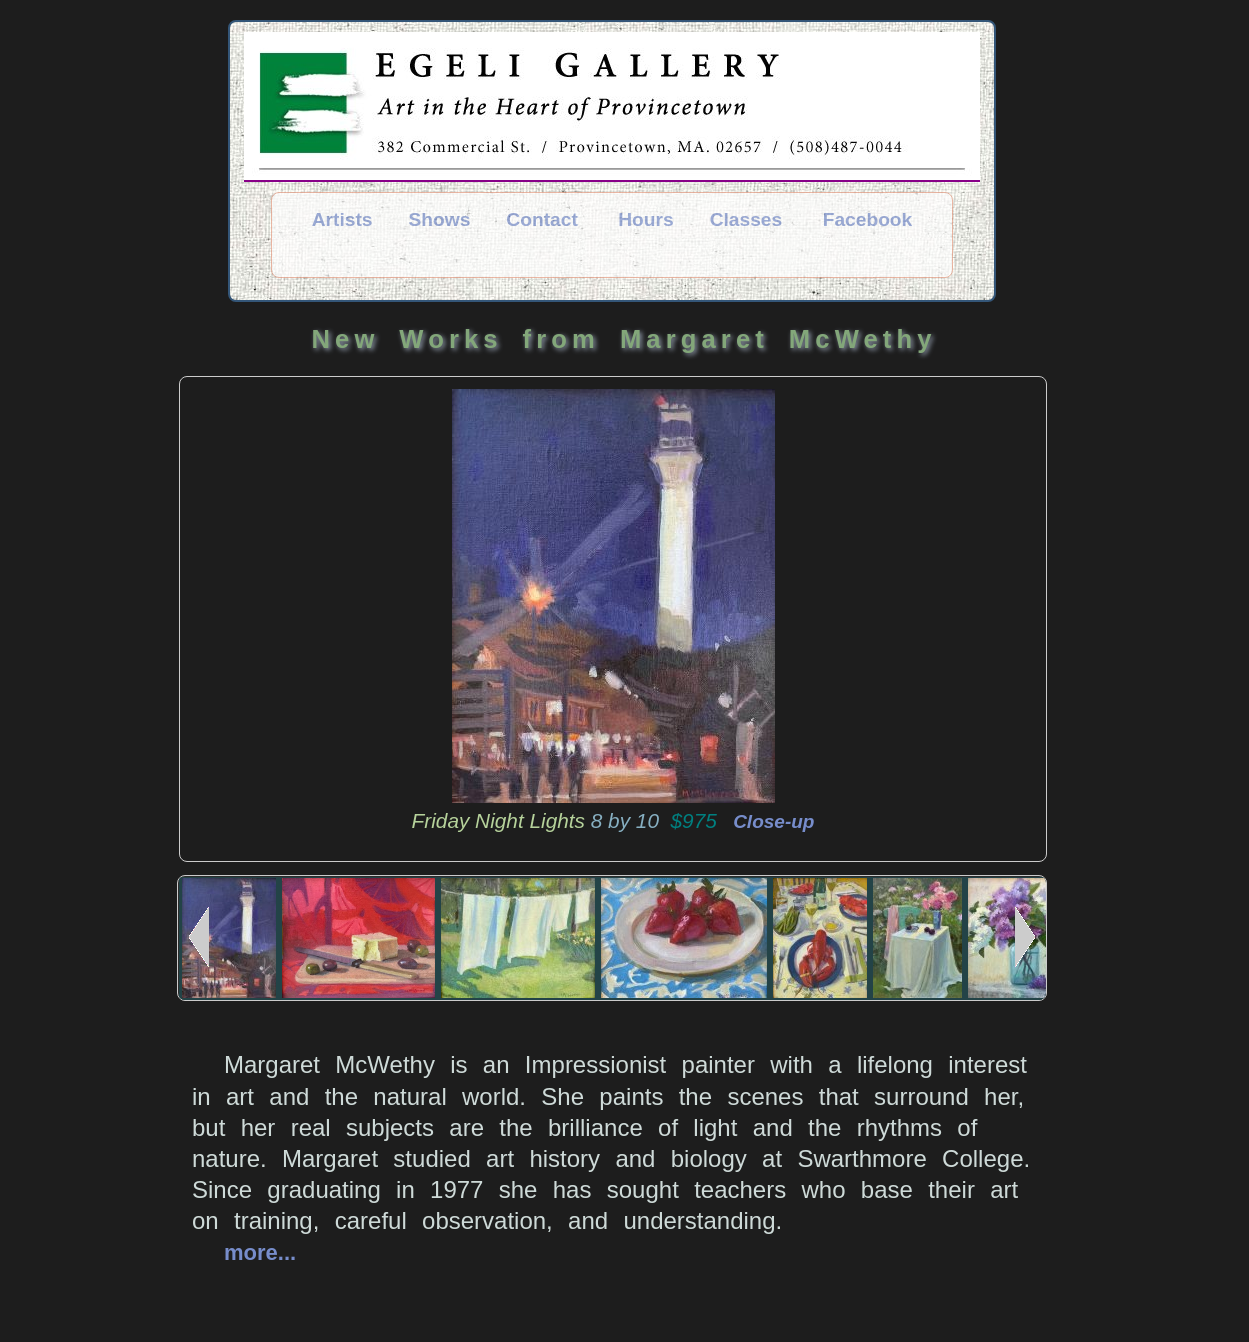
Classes (746, 219)
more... (260, 1252)
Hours (645, 219)
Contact (541, 219)
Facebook (868, 219)
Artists (342, 219)
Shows (440, 219)
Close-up (769, 821)
